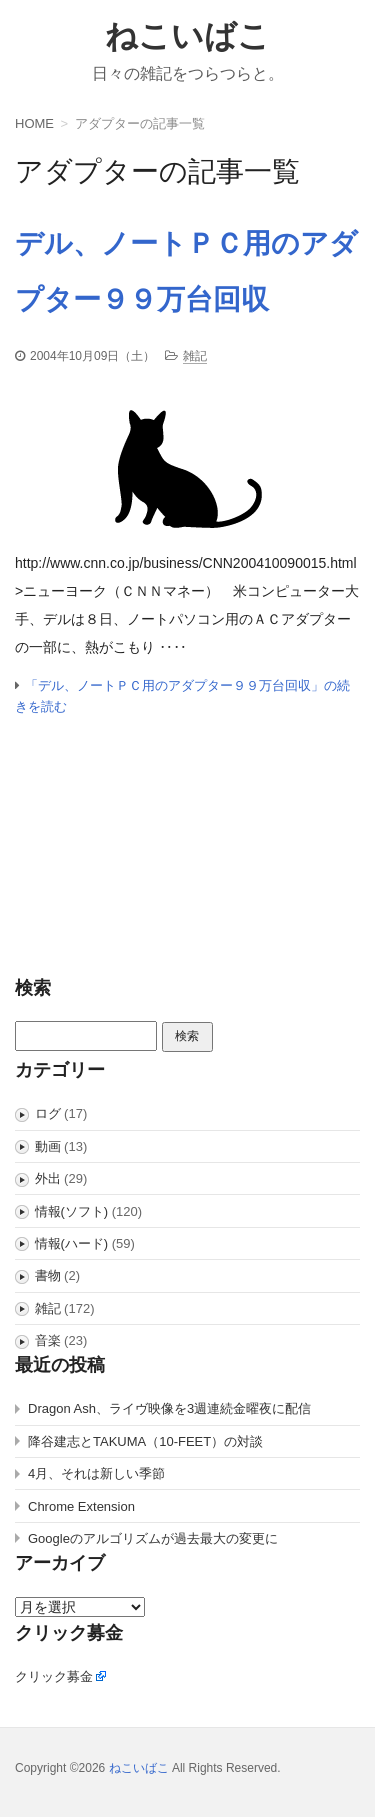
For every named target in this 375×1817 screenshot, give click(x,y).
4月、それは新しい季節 (96, 1473)
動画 (48, 1146)
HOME (34, 123)
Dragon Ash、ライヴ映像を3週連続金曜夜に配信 (169, 1408)
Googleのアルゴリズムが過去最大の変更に (153, 1538)
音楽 (48, 1340)
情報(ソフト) (72, 1211)
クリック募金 (54, 1676)
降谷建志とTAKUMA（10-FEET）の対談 (145, 1441)
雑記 (195, 356)
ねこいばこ (187, 36)
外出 (48, 1178)
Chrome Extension (81, 1506)
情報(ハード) (72, 1243)
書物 (48, 1275)
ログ (48, 1113)
